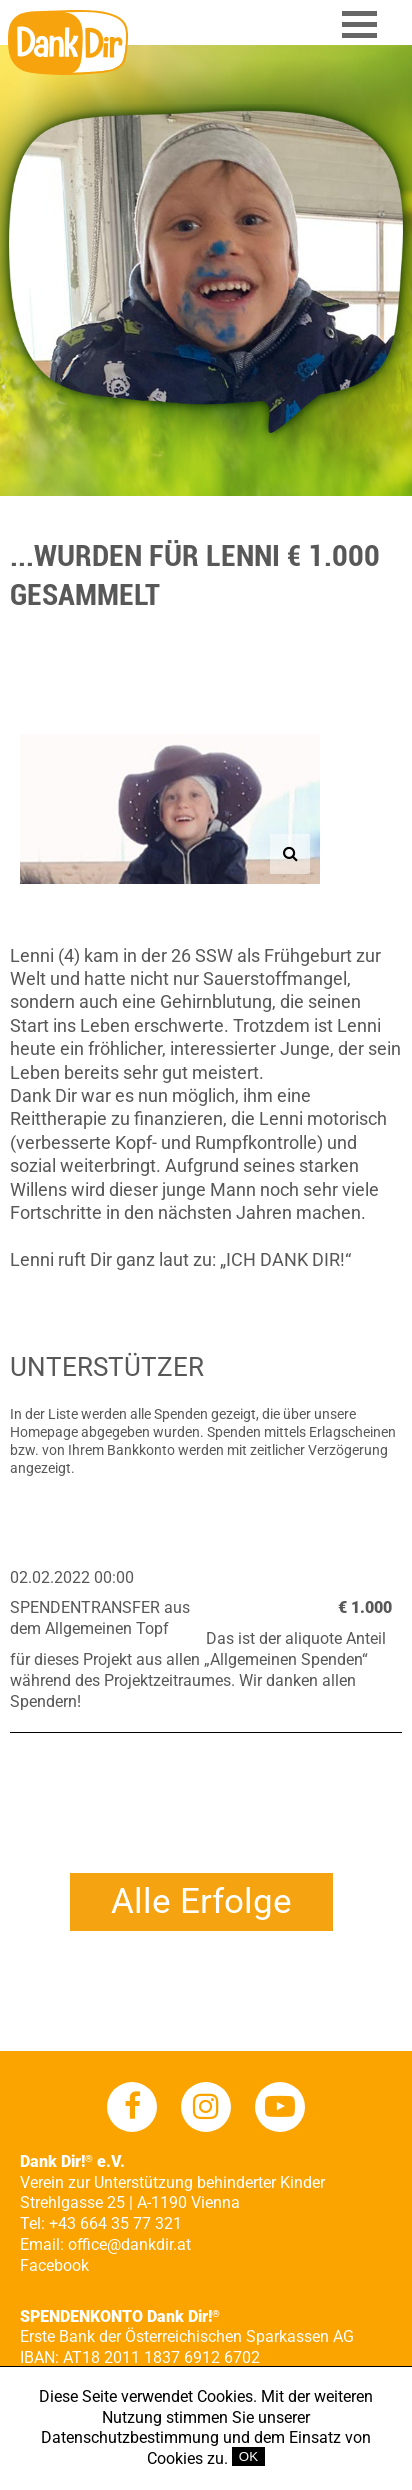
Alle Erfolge (201, 1901)
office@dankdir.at (129, 2244)
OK (248, 2456)
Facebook (54, 2265)
